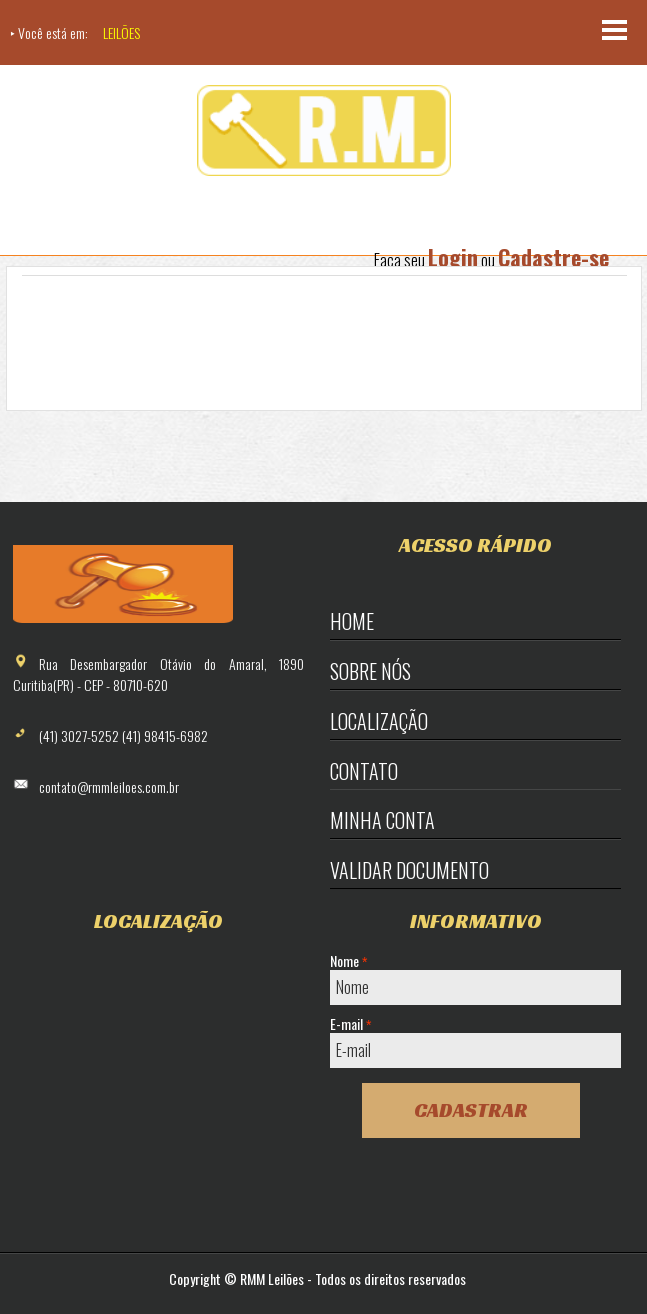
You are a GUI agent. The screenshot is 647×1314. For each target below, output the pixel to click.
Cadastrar (471, 1110)
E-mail (350, 1024)
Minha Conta (382, 820)
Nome (348, 961)
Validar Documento (409, 870)
